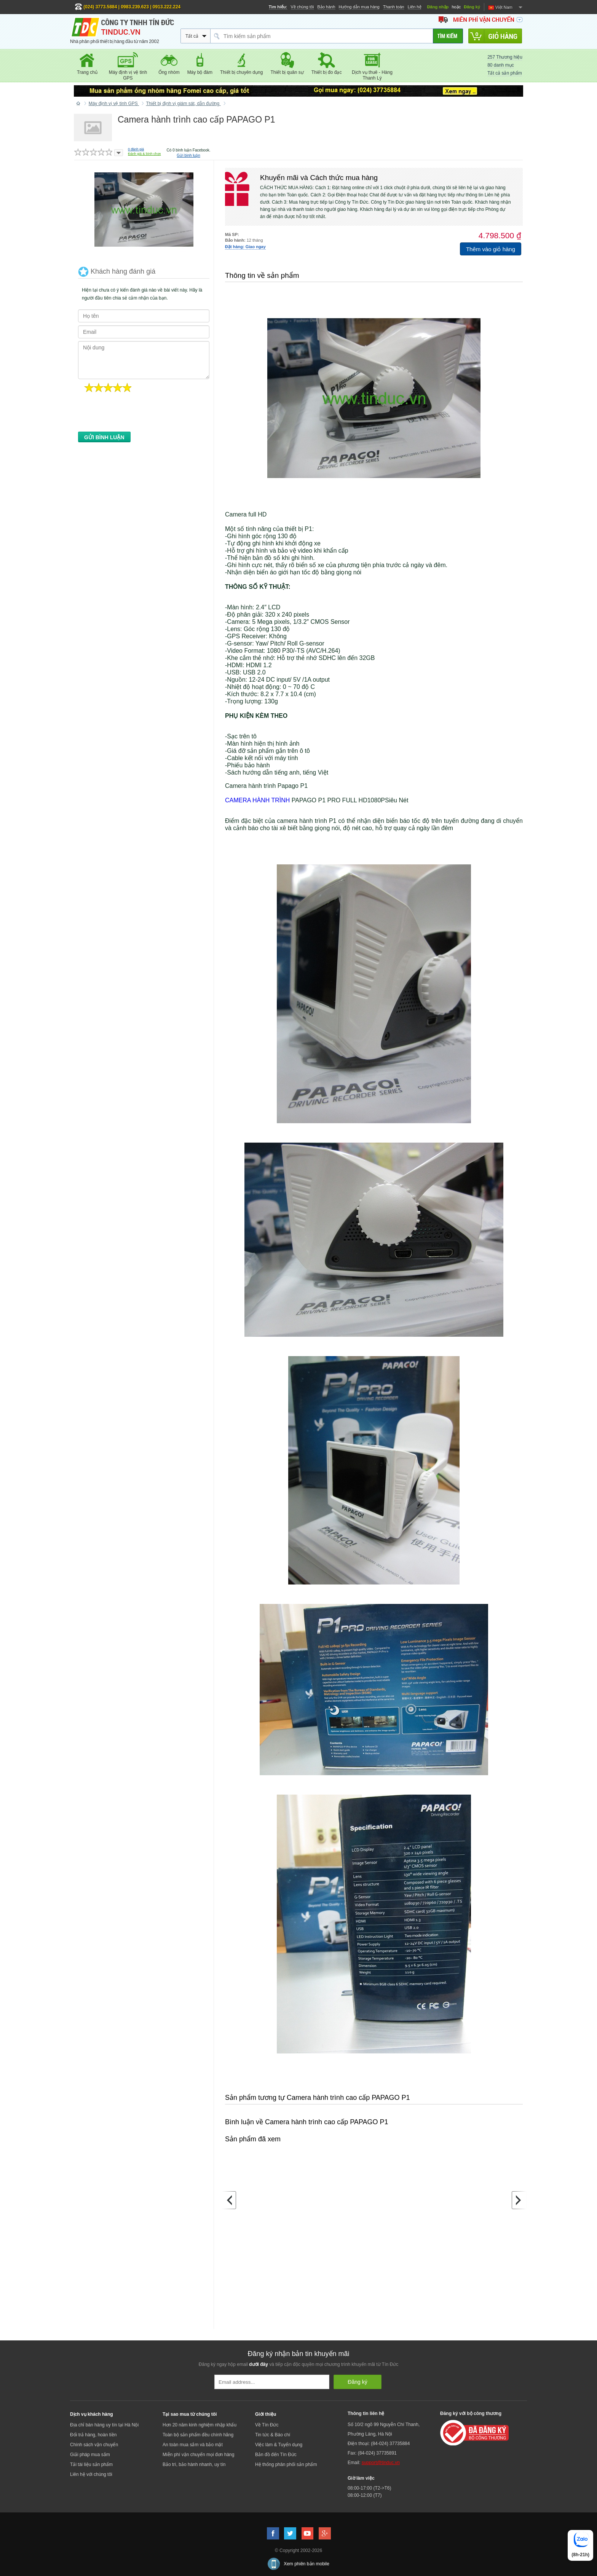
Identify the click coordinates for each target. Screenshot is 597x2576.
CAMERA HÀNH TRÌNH (257, 800)
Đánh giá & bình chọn (144, 154)
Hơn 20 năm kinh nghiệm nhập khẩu (199, 2425)
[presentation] (136, 414)
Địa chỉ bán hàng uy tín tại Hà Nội (104, 2425)
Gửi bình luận (188, 155)
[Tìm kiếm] (448, 36)
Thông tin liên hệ (366, 2413)
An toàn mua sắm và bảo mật (193, 2444)
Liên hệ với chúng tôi (91, 2474)
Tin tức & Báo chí (272, 2434)
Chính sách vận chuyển (94, 2444)
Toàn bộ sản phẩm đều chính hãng (198, 2434)
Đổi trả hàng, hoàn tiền (93, 2434)
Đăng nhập (438, 7)
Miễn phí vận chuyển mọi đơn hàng (198, 2454)
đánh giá (136, 149)
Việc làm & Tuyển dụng (278, 2444)
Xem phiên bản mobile (306, 2563)
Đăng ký (472, 7)
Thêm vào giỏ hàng (490, 249)
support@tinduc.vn (381, 2462)
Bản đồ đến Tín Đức (276, 2454)
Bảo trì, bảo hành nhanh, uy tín (194, 2464)
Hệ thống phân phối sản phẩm (286, 2464)
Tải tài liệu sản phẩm (91, 2464)
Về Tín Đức (266, 2425)
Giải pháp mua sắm (90, 2454)
